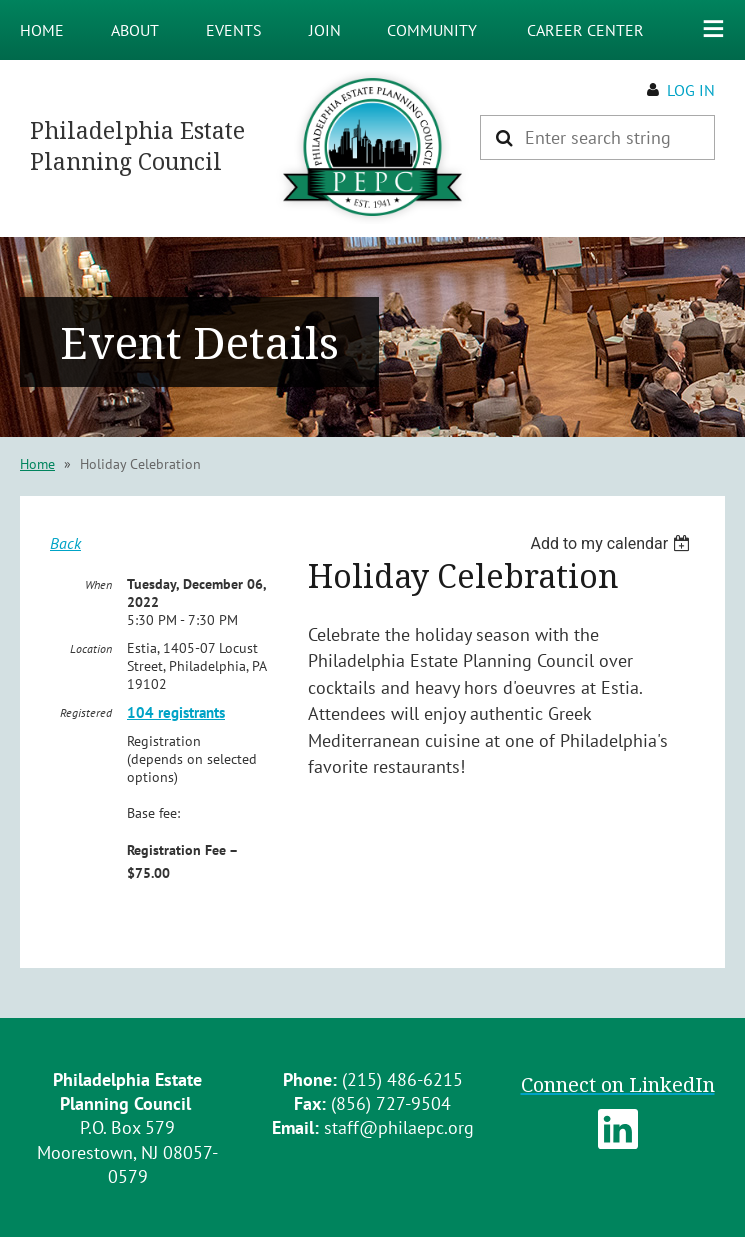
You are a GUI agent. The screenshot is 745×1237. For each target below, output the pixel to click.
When (98, 584)
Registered (86, 712)
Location (91, 648)
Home (37, 464)
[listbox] (612, 543)
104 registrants (176, 712)
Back (65, 543)
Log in (691, 90)
